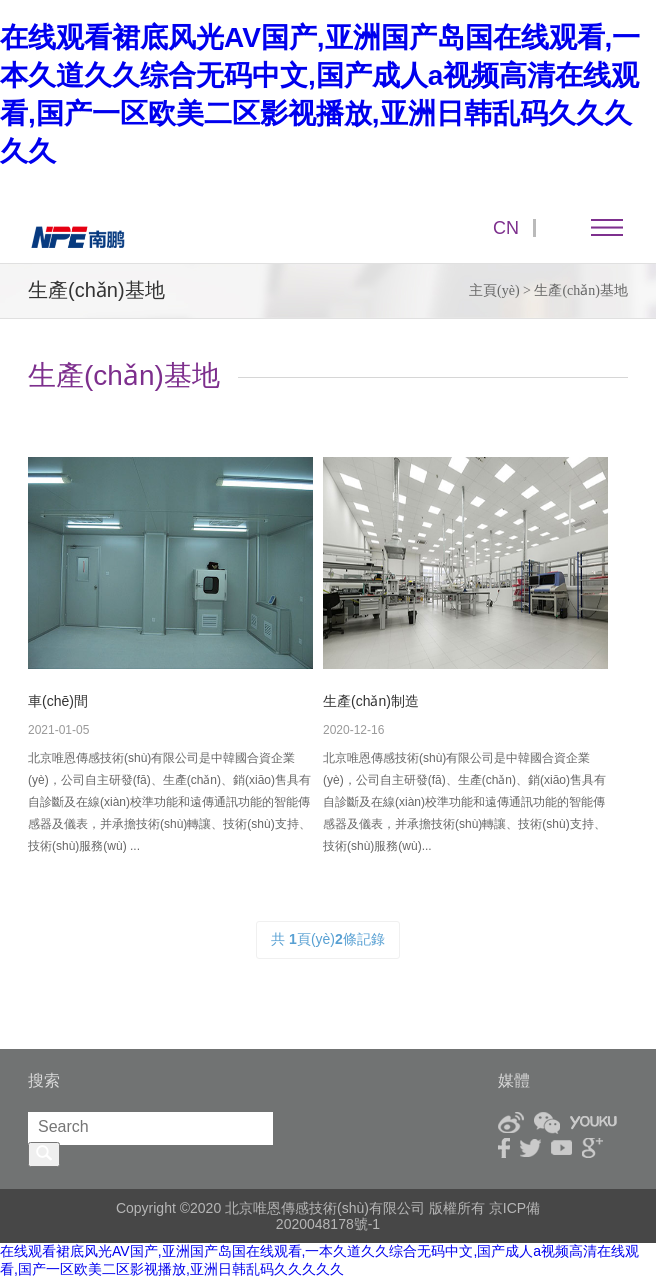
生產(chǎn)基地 (581, 290)
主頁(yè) (494, 290)
